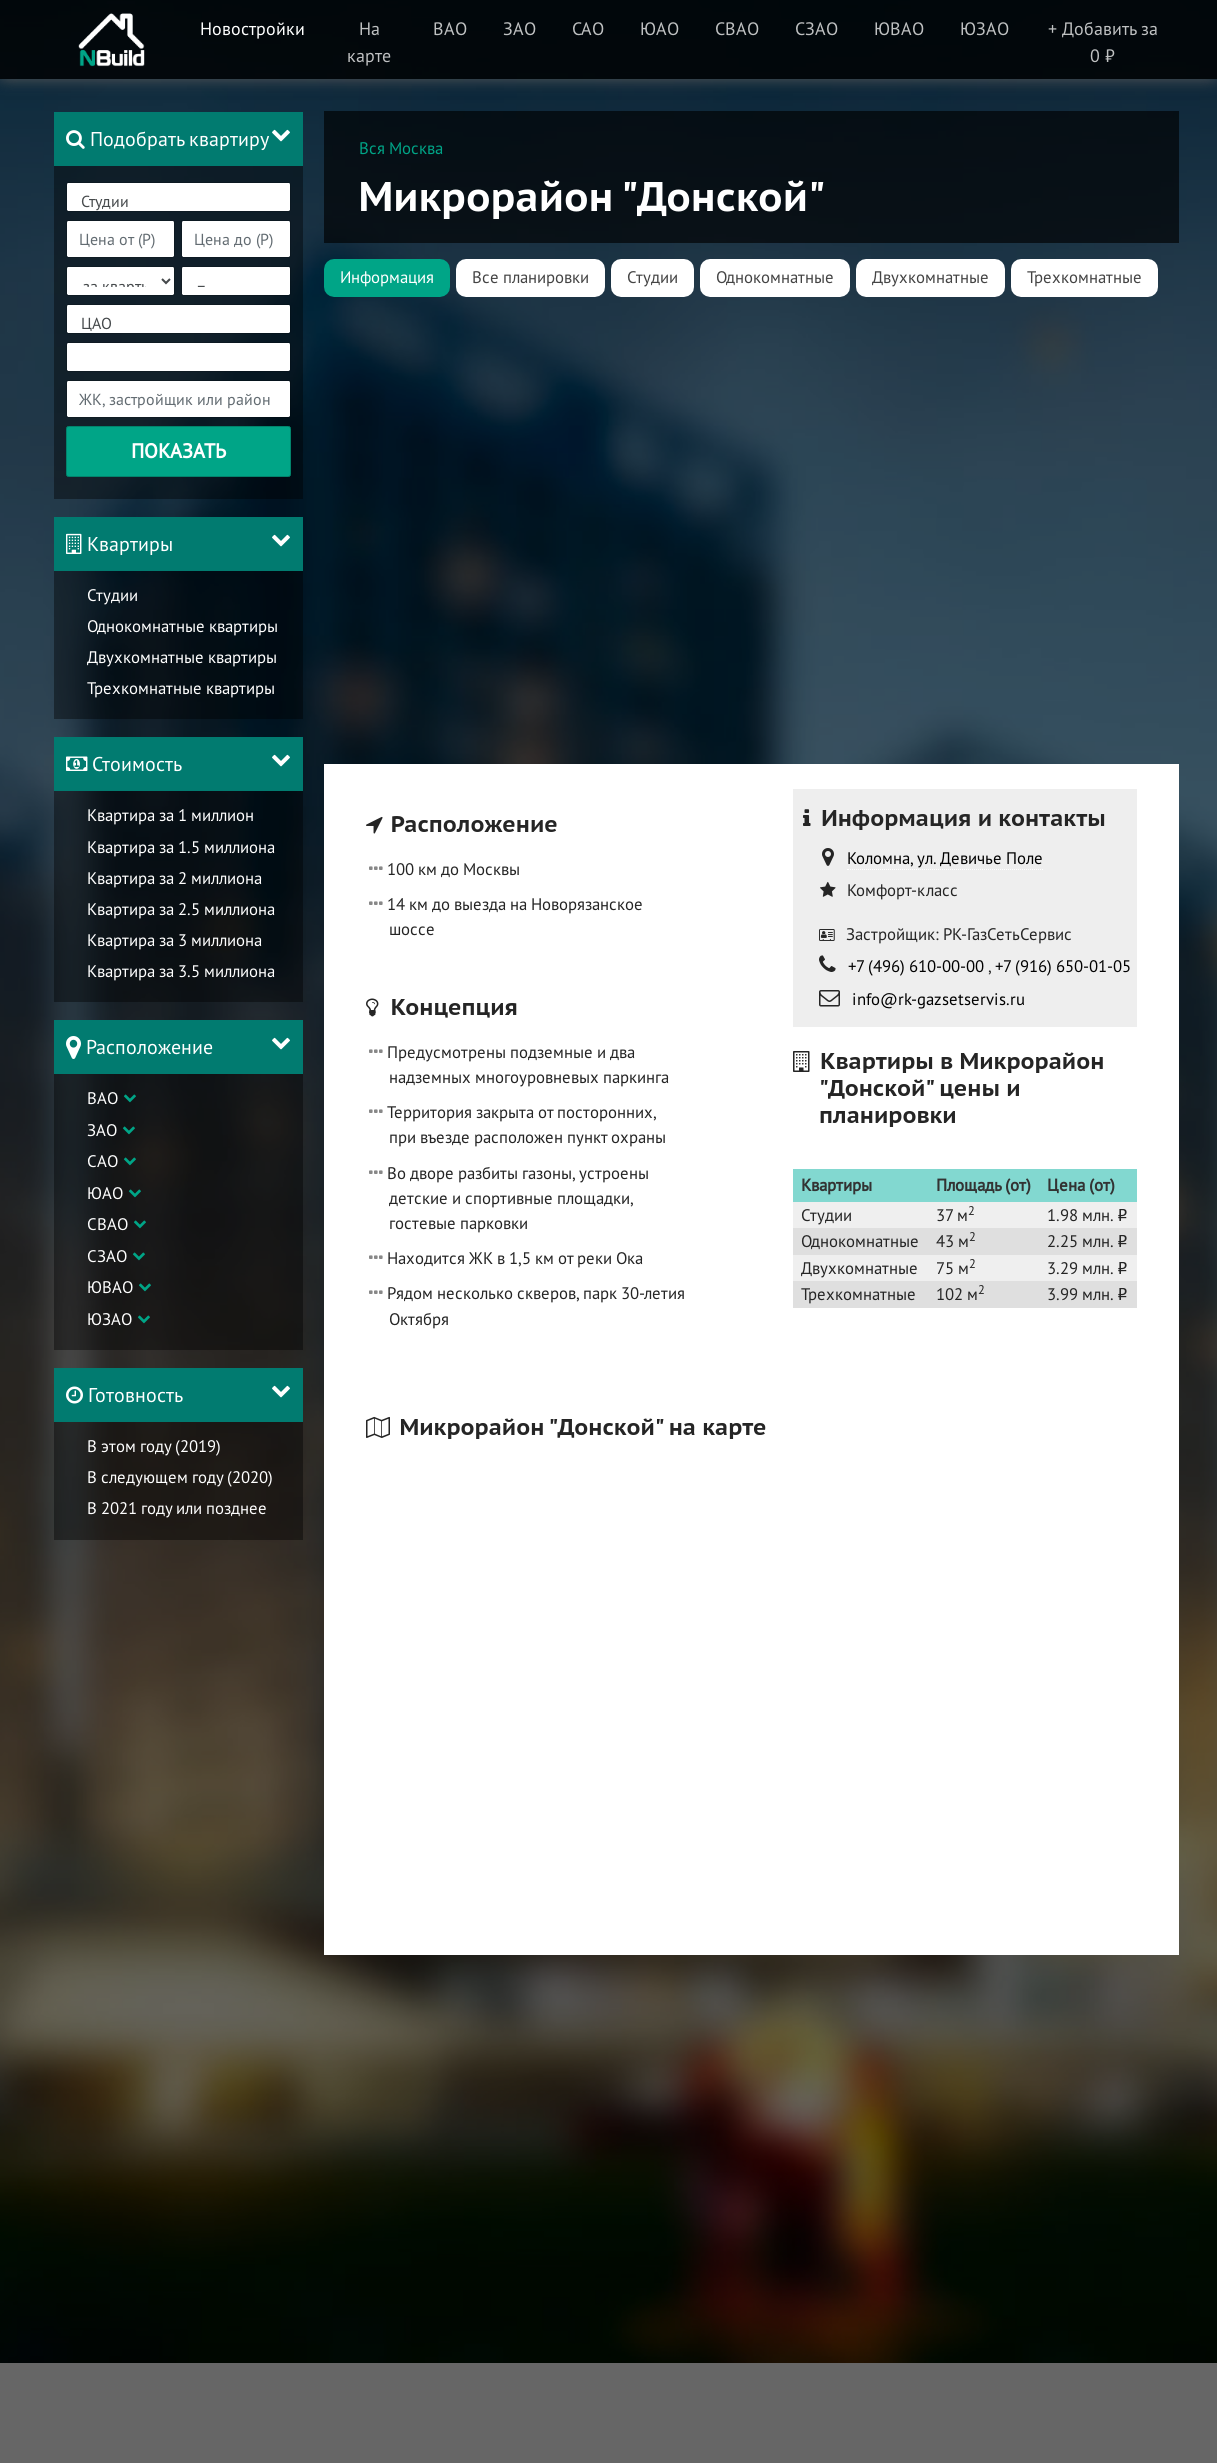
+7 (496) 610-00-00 (916, 966)
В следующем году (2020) (180, 1477)
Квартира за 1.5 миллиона (181, 847)
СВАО (107, 1224)
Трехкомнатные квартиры (181, 688)
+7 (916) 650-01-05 (1063, 966)
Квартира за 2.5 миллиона (181, 909)
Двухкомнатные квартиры (182, 657)
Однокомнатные (775, 277)
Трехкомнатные (1084, 277)
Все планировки (530, 277)
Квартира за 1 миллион (170, 815)
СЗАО (107, 1256)
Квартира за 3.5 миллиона (181, 971)
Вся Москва (401, 148)
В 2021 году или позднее (177, 1508)
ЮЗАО (109, 1319)
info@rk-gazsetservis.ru (938, 999)
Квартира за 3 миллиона (174, 940)
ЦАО (179, 323)
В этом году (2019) (154, 1446)
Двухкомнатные (930, 277)
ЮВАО (110, 1287)
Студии (179, 201)
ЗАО (102, 1130)
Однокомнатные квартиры (182, 626)
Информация (387, 277)
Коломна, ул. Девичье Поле (945, 858)
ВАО (102, 1098)
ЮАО (105, 1193)
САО (102, 1161)
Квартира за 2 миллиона (174, 878)
